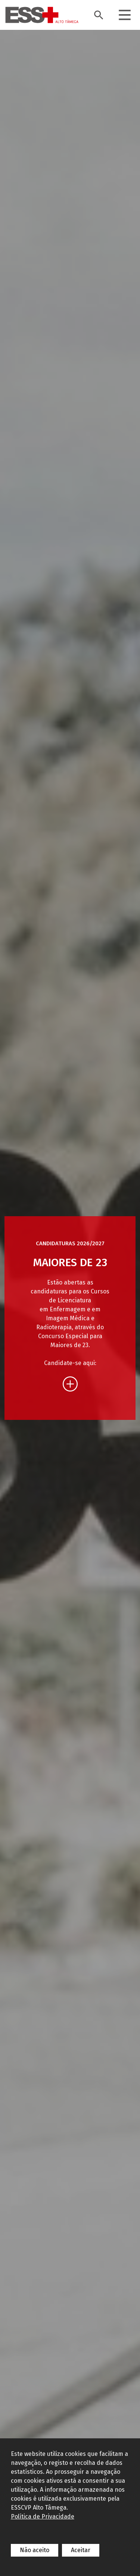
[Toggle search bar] (98, 15)
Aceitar (80, 2550)
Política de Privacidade (42, 2516)
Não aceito (34, 2550)
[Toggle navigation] (125, 15)
